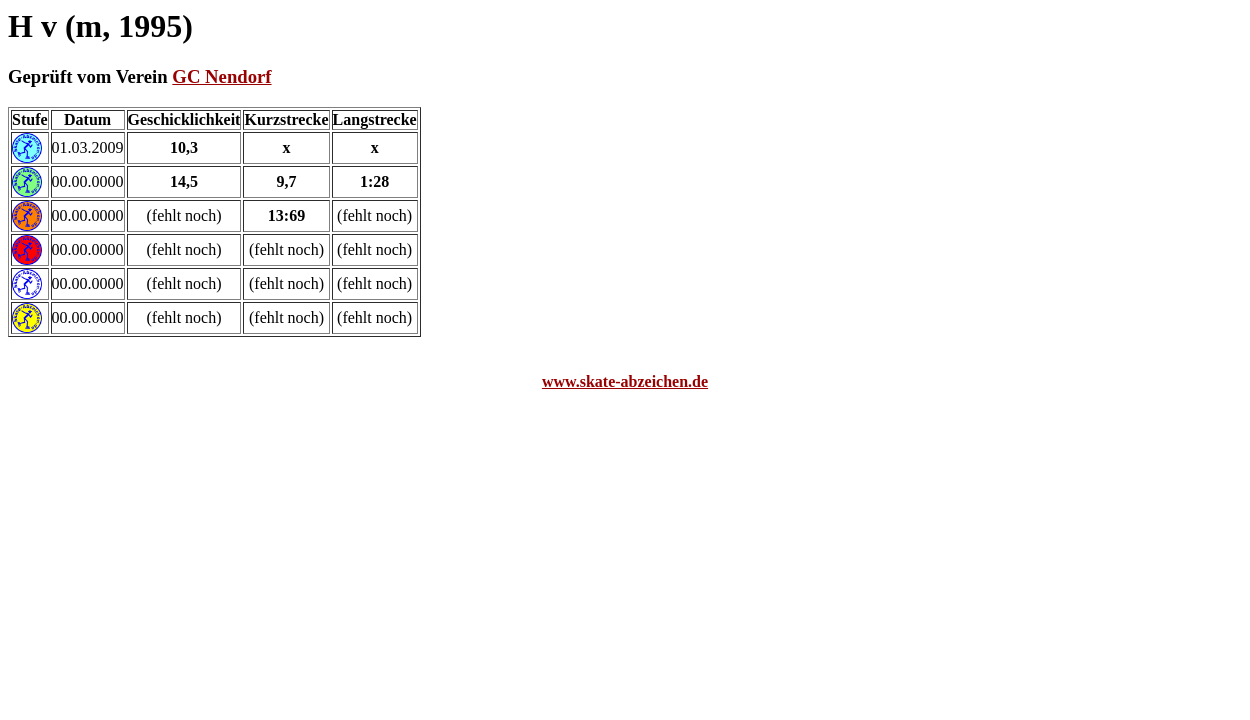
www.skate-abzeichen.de (625, 381)
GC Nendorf (221, 76)
